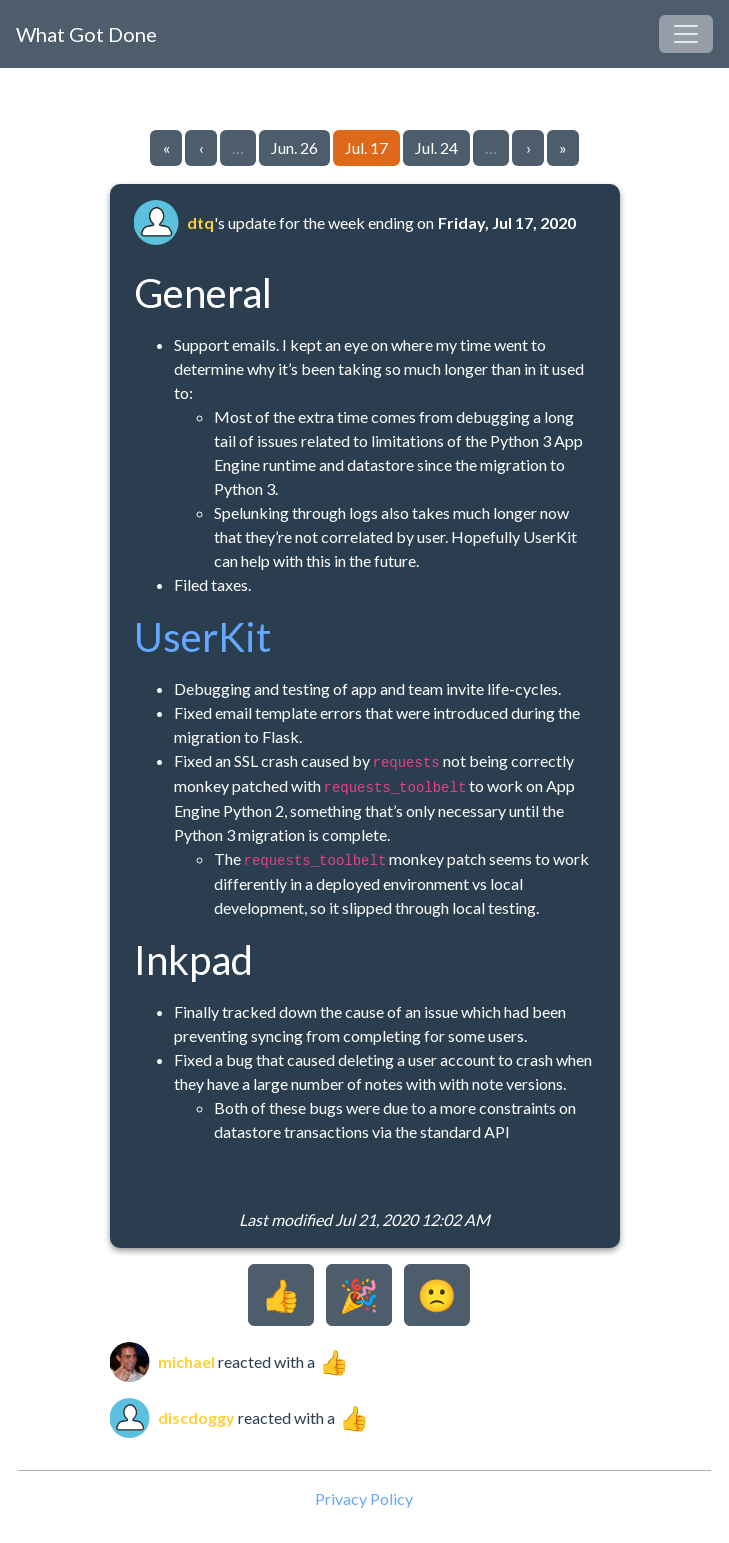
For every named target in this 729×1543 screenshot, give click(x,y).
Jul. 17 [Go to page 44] (366, 147)
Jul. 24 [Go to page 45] (436, 147)
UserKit (202, 637)
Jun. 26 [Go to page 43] (294, 147)
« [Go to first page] (166, 147)
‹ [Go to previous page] (201, 147)
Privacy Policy (364, 1498)
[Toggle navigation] (686, 34)
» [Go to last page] (563, 147)
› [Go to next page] (528, 147)
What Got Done (86, 34)
